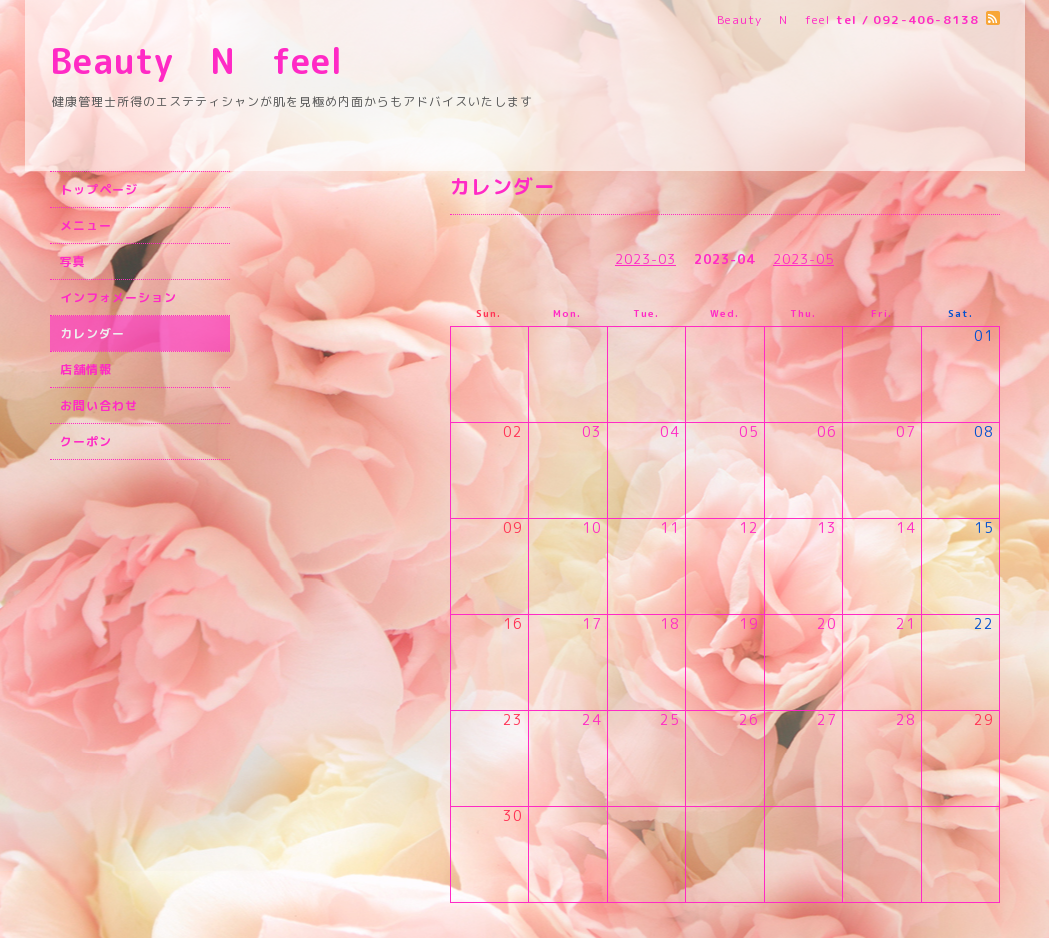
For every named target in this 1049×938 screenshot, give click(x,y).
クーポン (86, 441)
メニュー (86, 225)
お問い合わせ (99, 405)
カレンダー (92, 333)
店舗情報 (86, 369)
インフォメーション (118, 297)
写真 (73, 261)
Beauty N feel (232, 60)
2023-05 (803, 259)
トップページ (99, 189)
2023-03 (645, 259)
